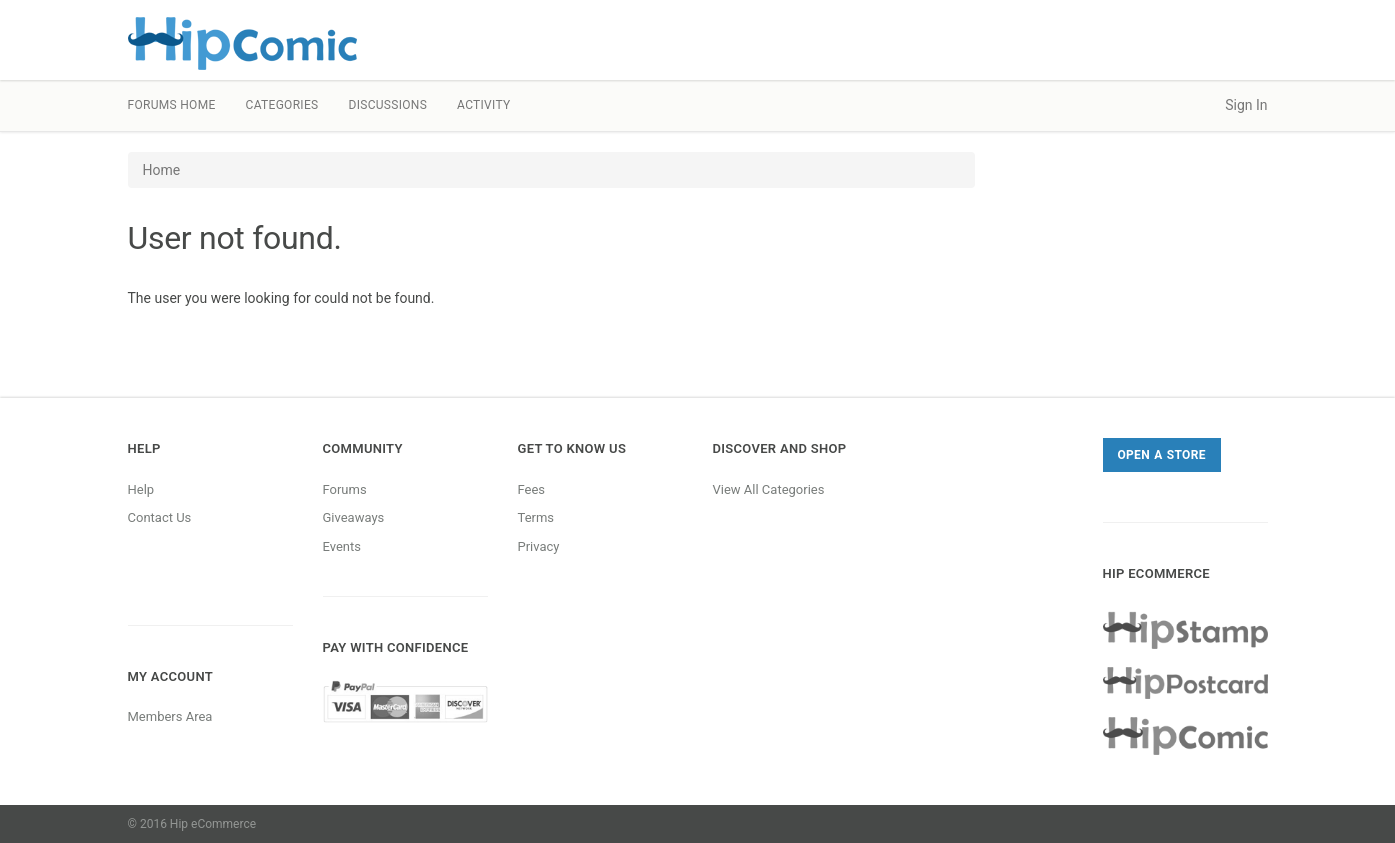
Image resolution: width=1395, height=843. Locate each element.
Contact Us (160, 517)
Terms (536, 517)
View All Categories (769, 489)
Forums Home (172, 105)
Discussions (387, 105)
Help (141, 489)
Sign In (1246, 105)
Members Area (170, 716)
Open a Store (1162, 455)
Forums (345, 489)
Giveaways (354, 517)
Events (342, 546)
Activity (483, 105)
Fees (532, 489)
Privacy (539, 546)
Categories (282, 105)
